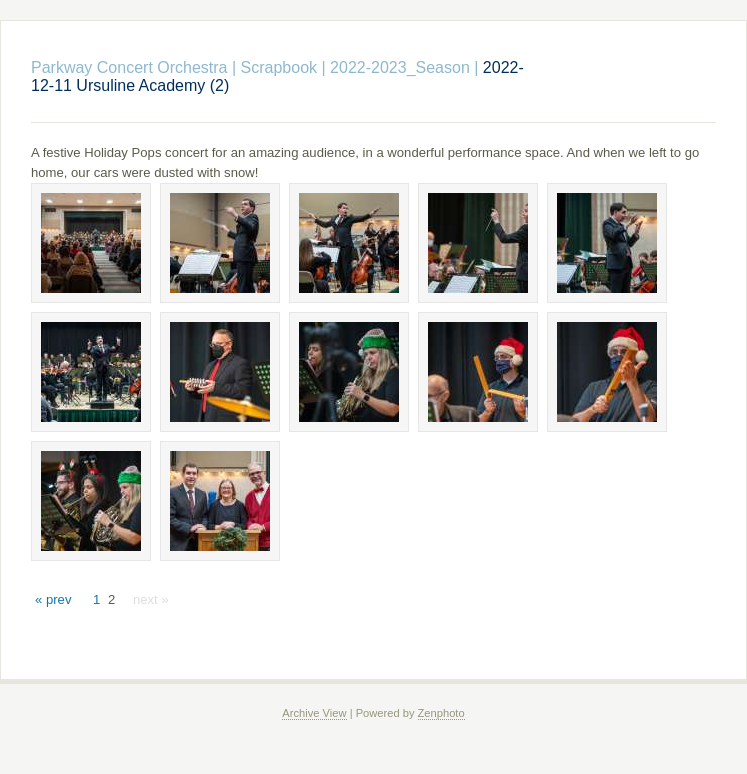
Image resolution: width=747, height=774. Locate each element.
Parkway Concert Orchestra (129, 67)
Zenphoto (441, 713)
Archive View (314, 713)
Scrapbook (279, 67)
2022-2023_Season (400, 67)
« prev (53, 599)
